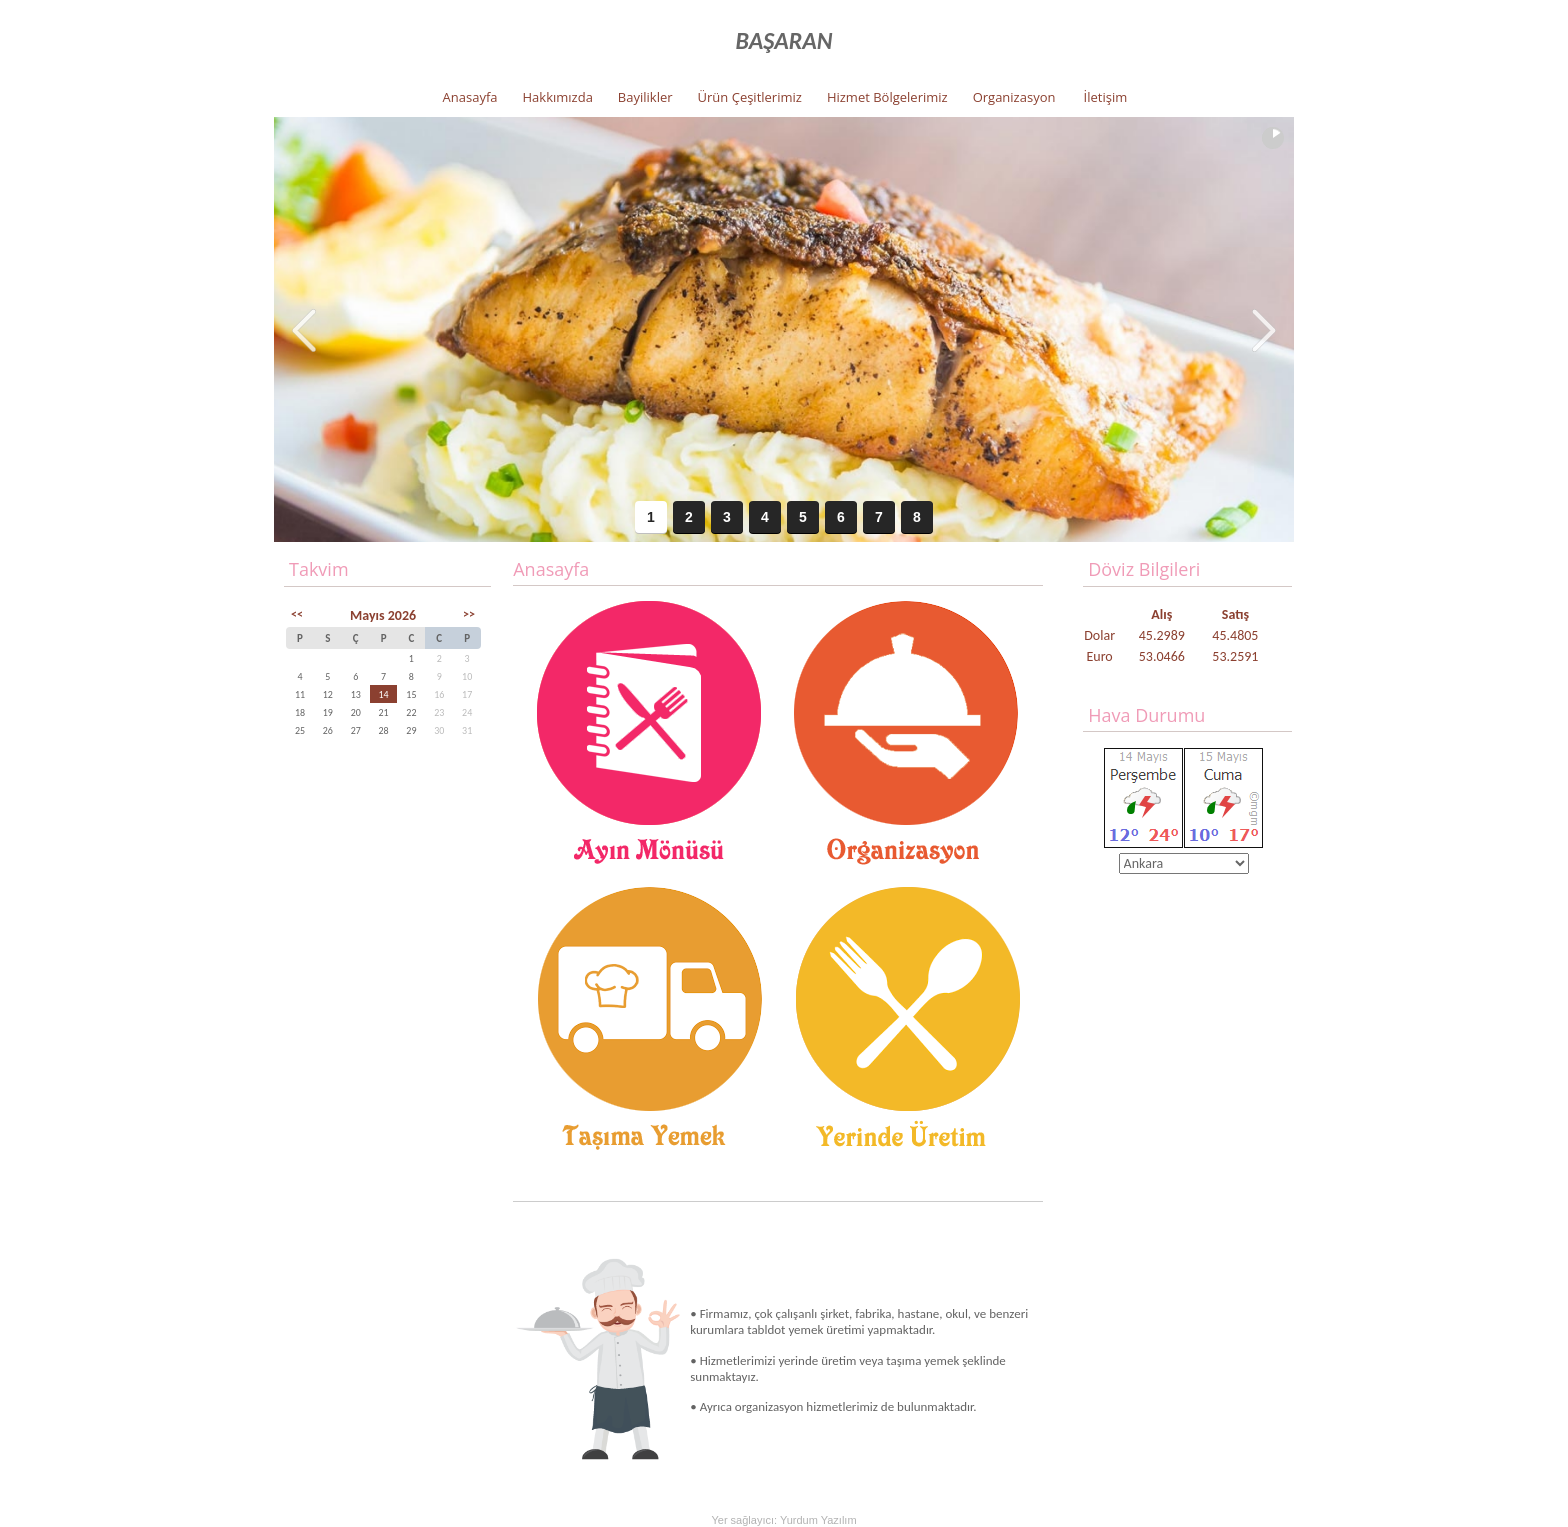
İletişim (1106, 97)
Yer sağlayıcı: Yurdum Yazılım (783, 1520)
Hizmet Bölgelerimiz (887, 97)
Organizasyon (1014, 97)
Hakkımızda (558, 97)
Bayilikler (645, 97)
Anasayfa (470, 97)
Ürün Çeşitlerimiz (750, 97)
